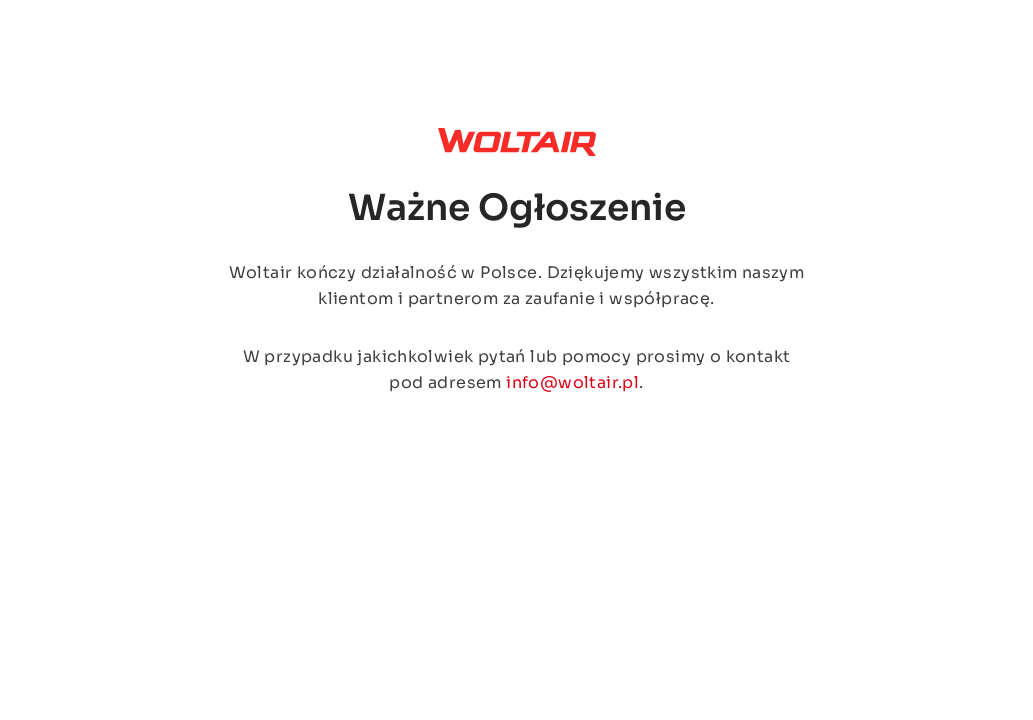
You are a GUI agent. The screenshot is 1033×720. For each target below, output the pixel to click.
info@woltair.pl (572, 382)
